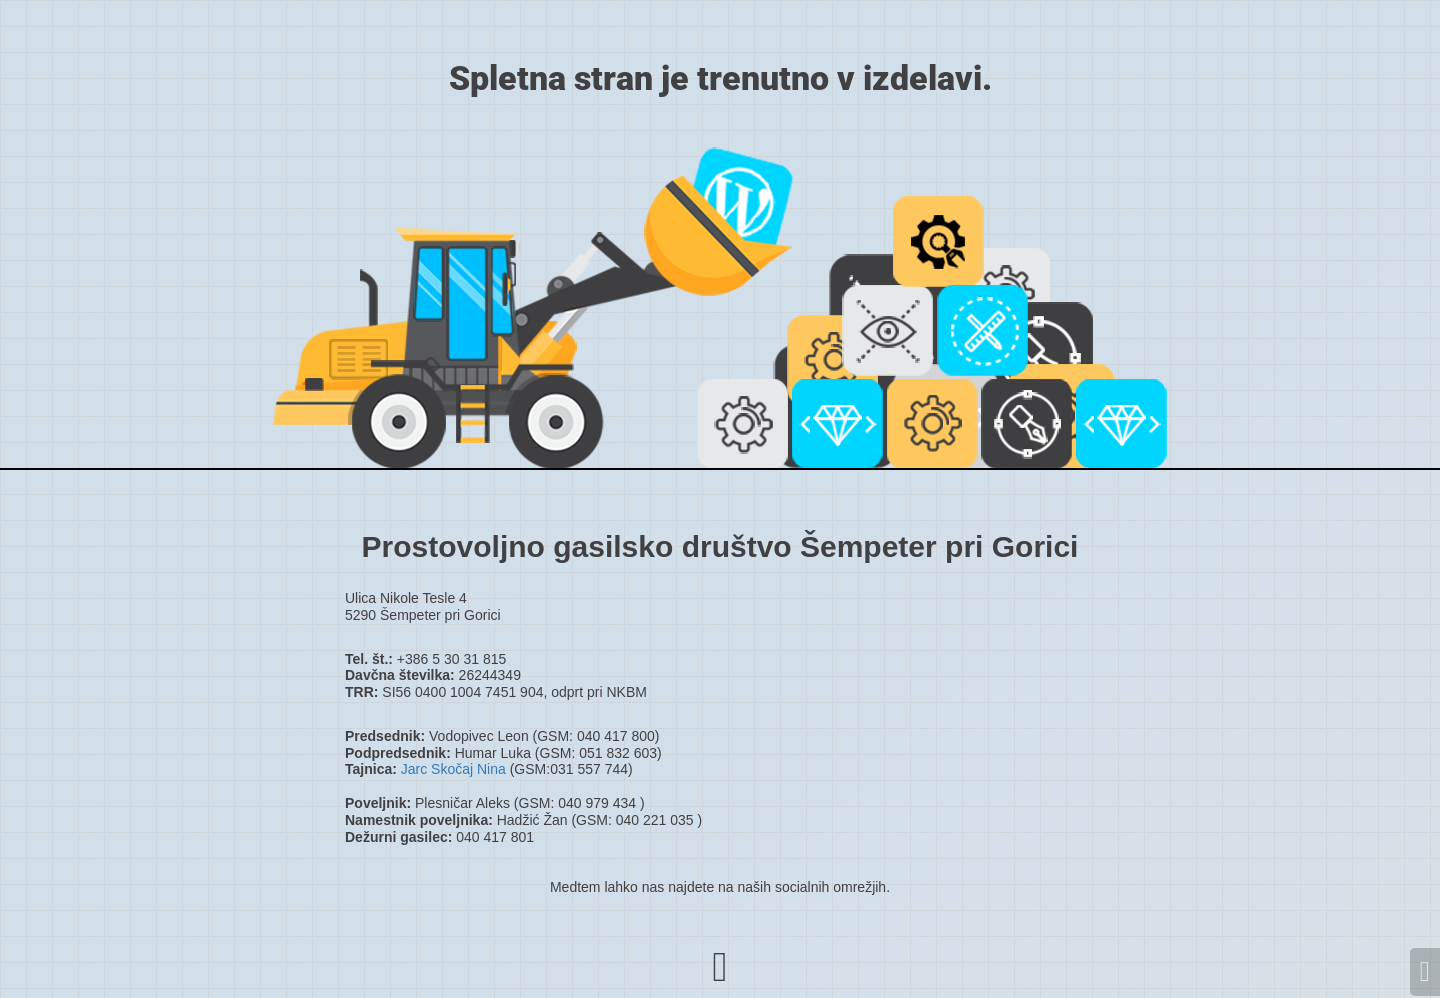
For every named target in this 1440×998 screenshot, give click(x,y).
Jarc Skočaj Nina (453, 769)
